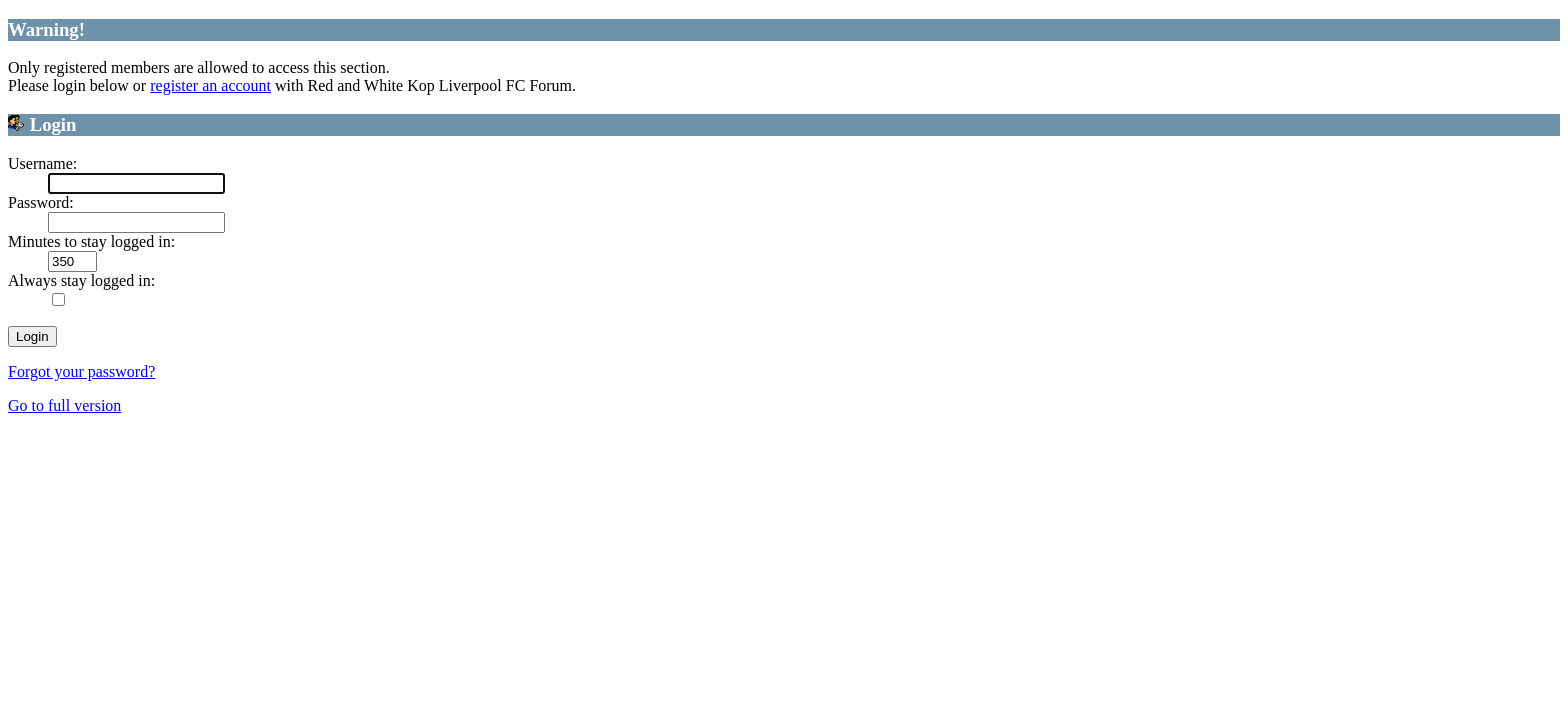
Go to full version (64, 405)
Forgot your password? (81, 371)
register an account (210, 85)
